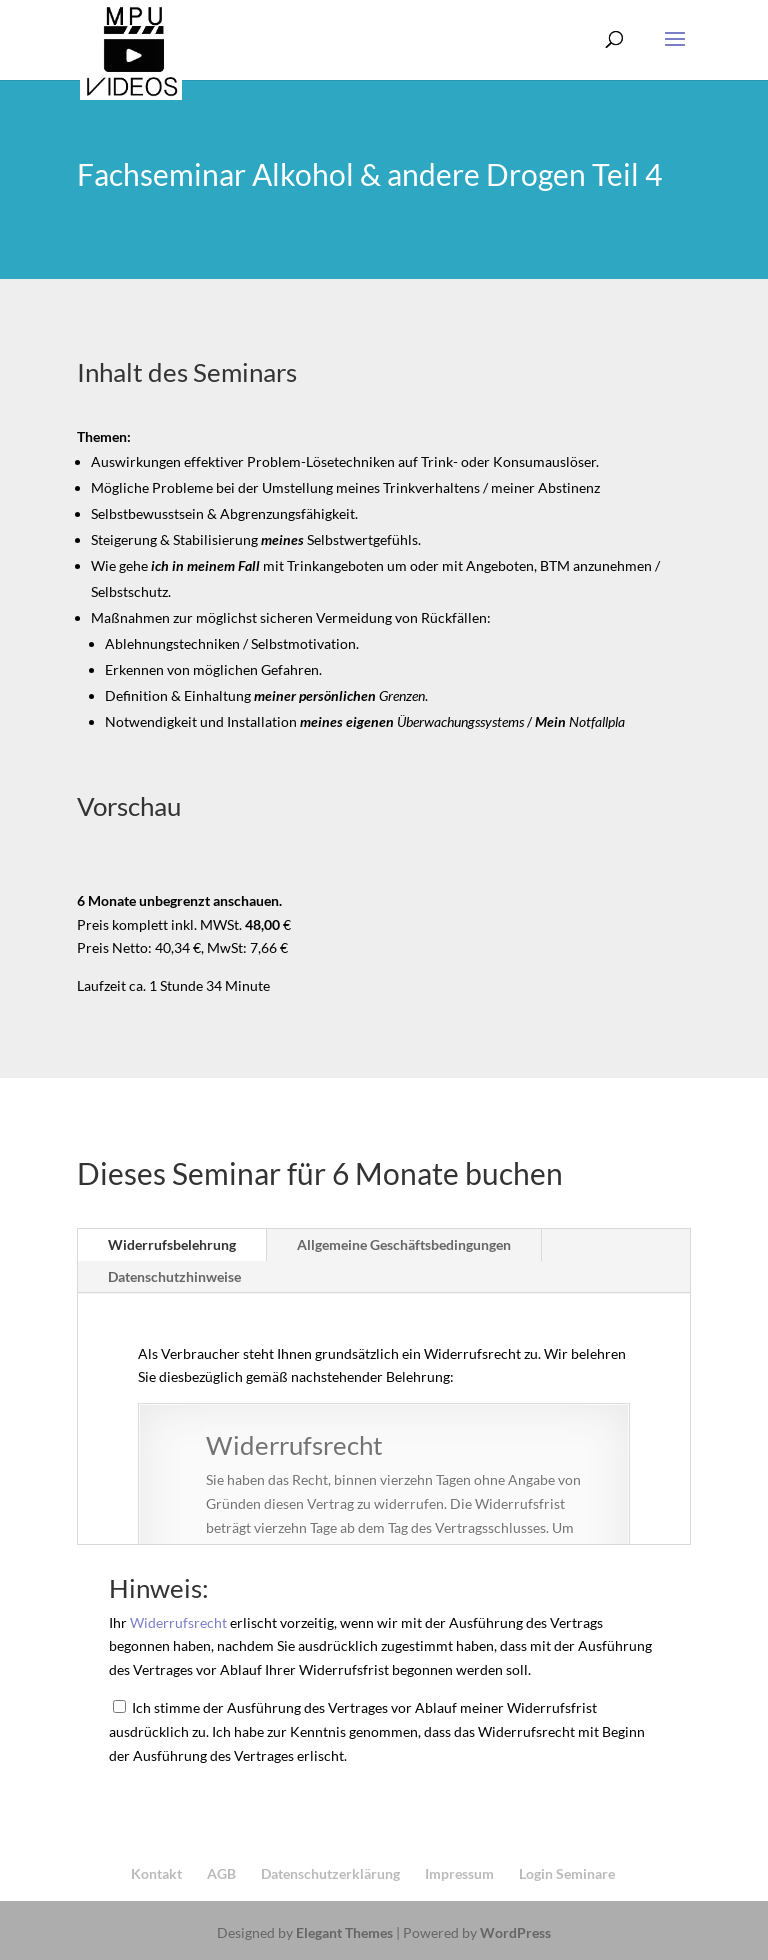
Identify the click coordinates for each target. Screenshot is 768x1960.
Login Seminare (567, 1873)
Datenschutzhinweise (174, 1276)
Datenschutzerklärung (330, 1873)
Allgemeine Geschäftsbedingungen (404, 1244)
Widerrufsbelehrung (172, 1244)
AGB (221, 1873)
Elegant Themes (344, 1932)
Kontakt (156, 1873)
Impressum (459, 1873)
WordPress (515, 1932)
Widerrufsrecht (178, 1622)
